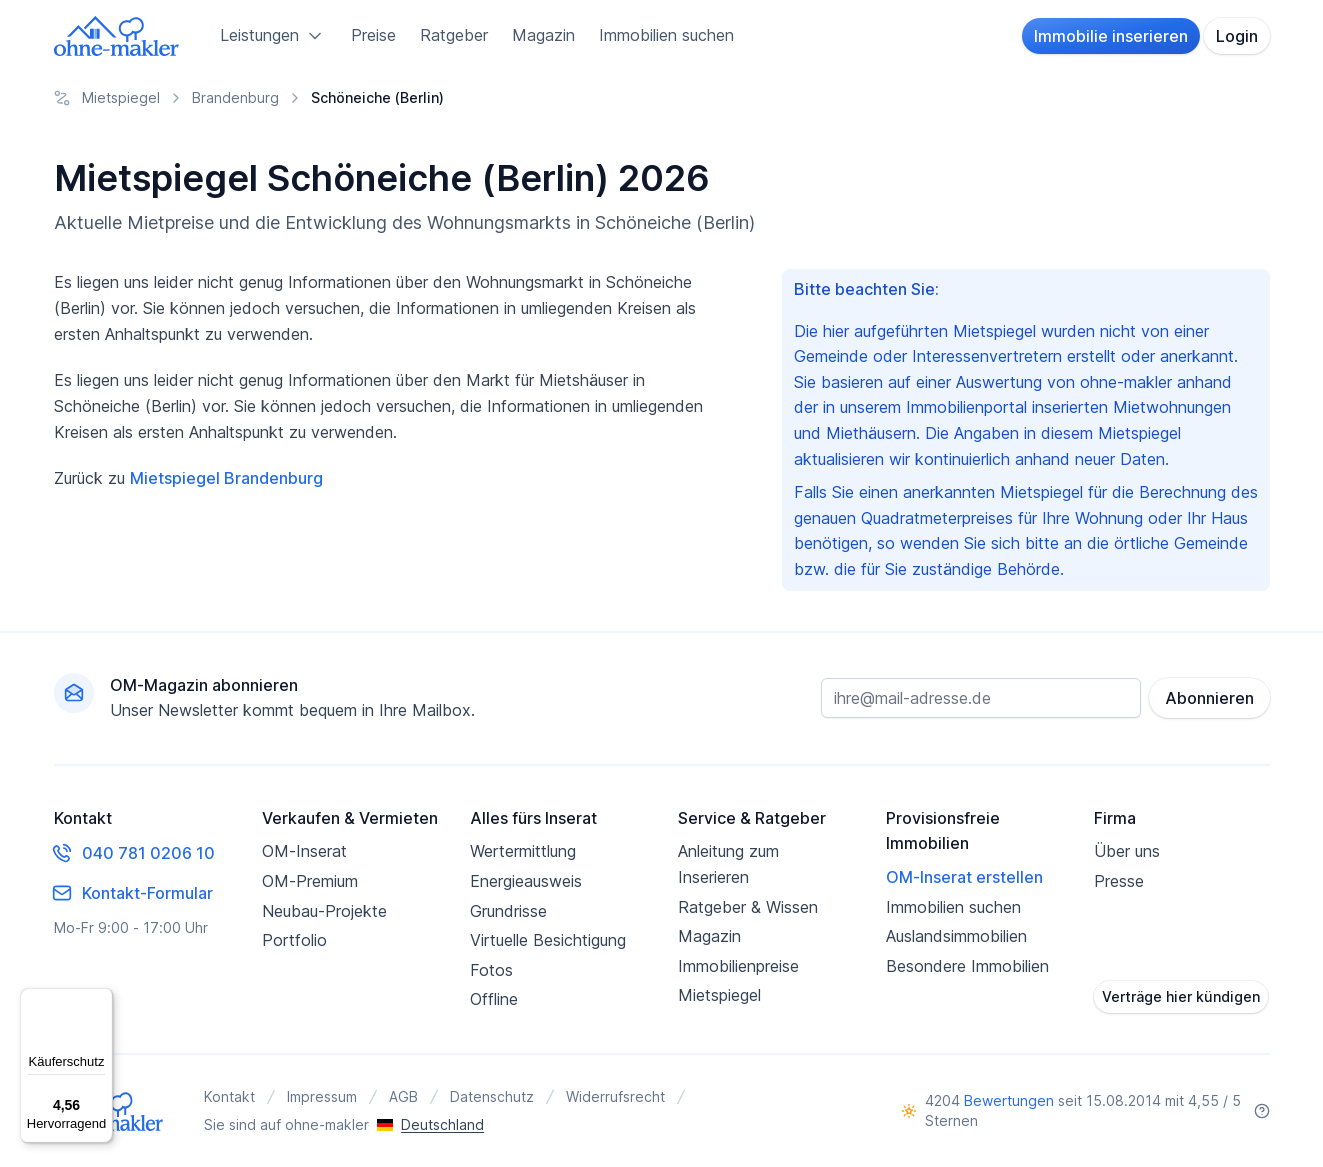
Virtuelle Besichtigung (548, 940)
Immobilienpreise (738, 966)
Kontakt (229, 1096)
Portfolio (294, 940)
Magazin (543, 35)
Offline (494, 999)
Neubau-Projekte (324, 911)
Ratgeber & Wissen (748, 907)
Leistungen (273, 36)
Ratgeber (454, 35)
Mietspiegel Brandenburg (226, 478)
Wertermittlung (523, 851)
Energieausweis (526, 881)
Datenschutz (492, 1096)
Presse (1119, 881)
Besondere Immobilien (967, 966)
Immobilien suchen (666, 35)
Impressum (322, 1096)
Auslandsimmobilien (956, 936)
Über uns (1127, 851)
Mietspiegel (719, 995)
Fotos (491, 970)
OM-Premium (310, 881)
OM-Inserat (304, 851)
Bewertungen (1009, 1100)
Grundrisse (508, 911)
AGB (403, 1096)
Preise (373, 35)
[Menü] (101, 1000)
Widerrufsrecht (615, 1096)
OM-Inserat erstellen (964, 877)
